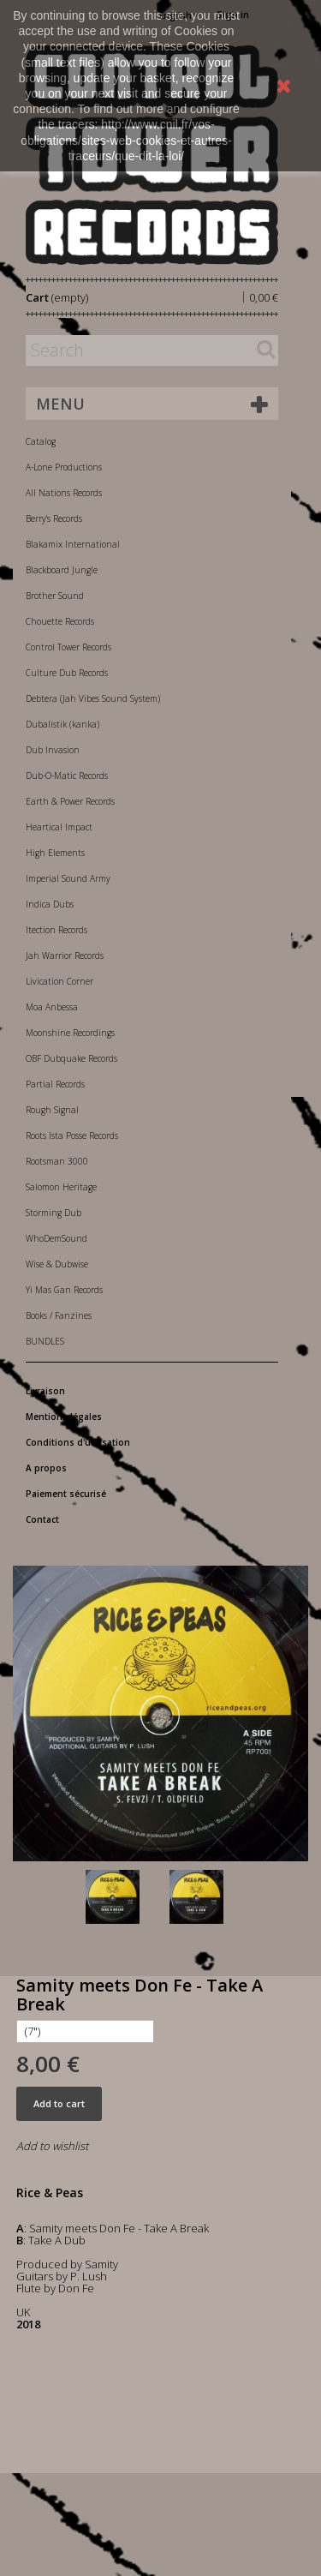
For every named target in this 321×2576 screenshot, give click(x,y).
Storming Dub (53, 1213)
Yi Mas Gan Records (64, 1290)
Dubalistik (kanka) (62, 724)
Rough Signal (52, 1110)
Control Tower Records (68, 647)
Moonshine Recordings (70, 1033)
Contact (42, 1519)
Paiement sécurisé (66, 1494)
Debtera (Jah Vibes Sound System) (93, 698)
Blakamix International (73, 544)
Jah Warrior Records (65, 956)
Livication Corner (59, 981)
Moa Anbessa (52, 1007)
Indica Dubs (50, 904)
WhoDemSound (56, 1238)
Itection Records (56, 930)
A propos (46, 1468)
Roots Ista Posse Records (72, 1135)
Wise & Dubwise (57, 1264)
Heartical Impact (59, 827)
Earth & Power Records (70, 801)
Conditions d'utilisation (78, 1442)
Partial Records (55, 1084)
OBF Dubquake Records (71, 1058)
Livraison (45, 1391)
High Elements (55, 853)
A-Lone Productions (64, 467)
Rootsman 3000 (57, 1161)
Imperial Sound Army (68, 878)
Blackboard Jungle (62, 570)
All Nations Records (64, 493)
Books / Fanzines (59, 1315)
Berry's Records (54, 518)
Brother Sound (55, 596)
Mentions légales (64, 1417)
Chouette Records (60, 621)
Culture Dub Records (67, 673)
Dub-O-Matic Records (67, 776)
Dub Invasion (53, 750)
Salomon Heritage (61, 1187)
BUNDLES (45, 1341)
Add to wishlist (52, 2146)
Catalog (41, 441)
